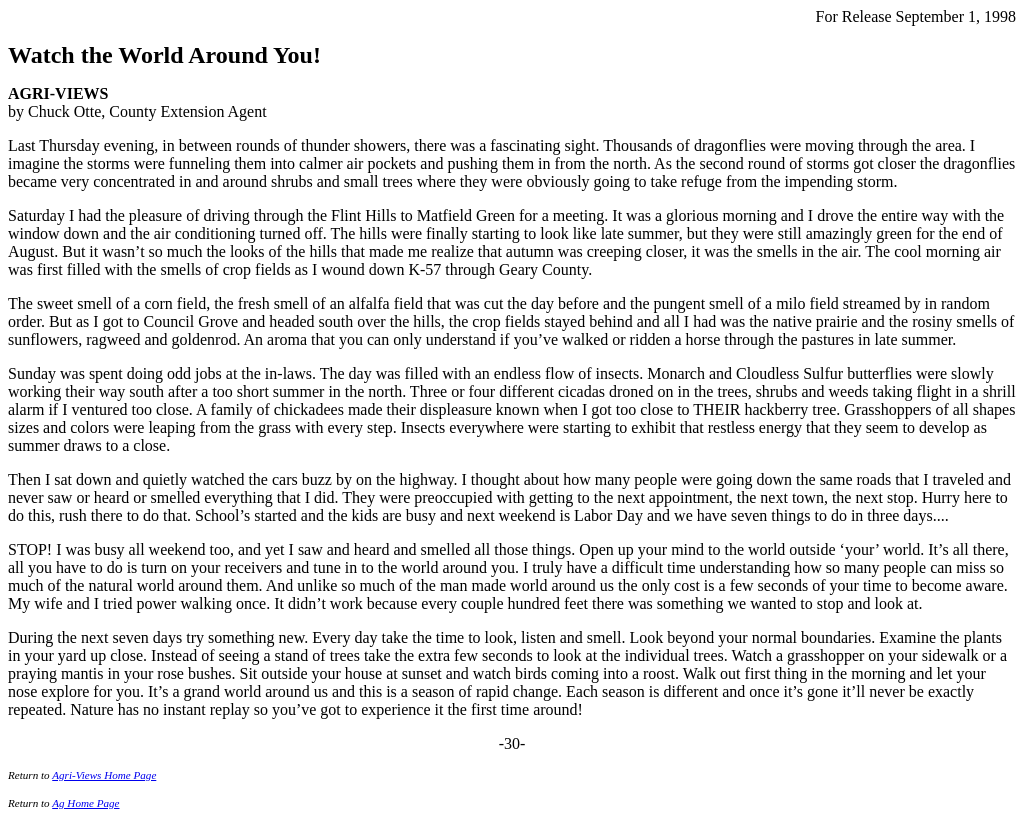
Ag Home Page (85, 803)
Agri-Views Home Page (104, 775)
